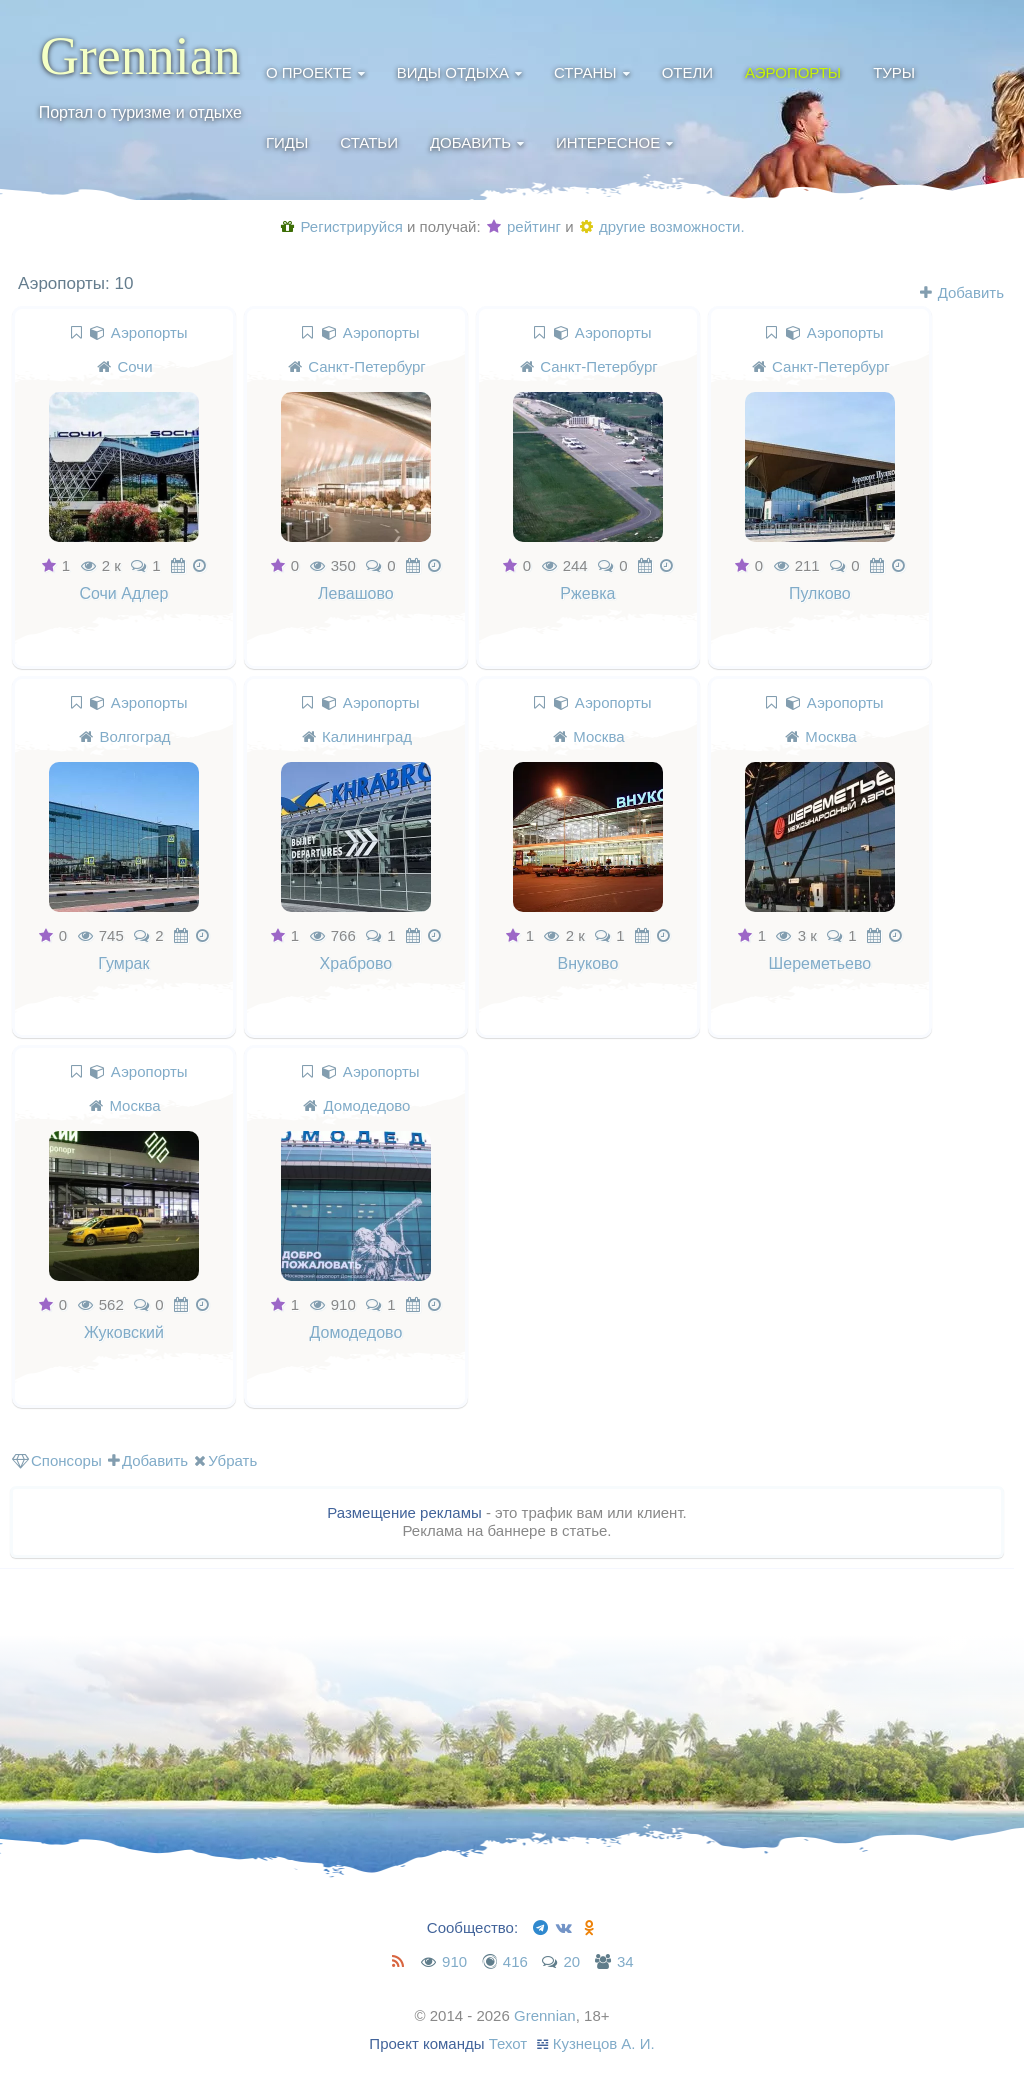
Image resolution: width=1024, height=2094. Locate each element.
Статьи (369, 142)
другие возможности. (662, 226)
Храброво (356, 963)
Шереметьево (820, 963)
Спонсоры (57, 1460)
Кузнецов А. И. (604, 2043)
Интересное (608, 142)
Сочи (135, 366)
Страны (585, 72)
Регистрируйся (341, 226)
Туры (894, 72)
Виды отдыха (453, 72)
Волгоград (135, 736)
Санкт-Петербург (367, 366)
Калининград (367, 736)
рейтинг (524, 226)
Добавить (470, 142)
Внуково (588, 963)
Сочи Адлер (124, 593)
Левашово (356, 593)
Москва (599, 736)
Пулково (821, 593)
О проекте (309, 72)
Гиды (287, 142)
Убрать (225, 1460)
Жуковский (124, 1333)
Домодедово (367, 1106)
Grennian (140, 56)
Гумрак (123, 963)
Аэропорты (793, 72)
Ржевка (588, 593)
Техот (508, 2043)
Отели (687, 72)
